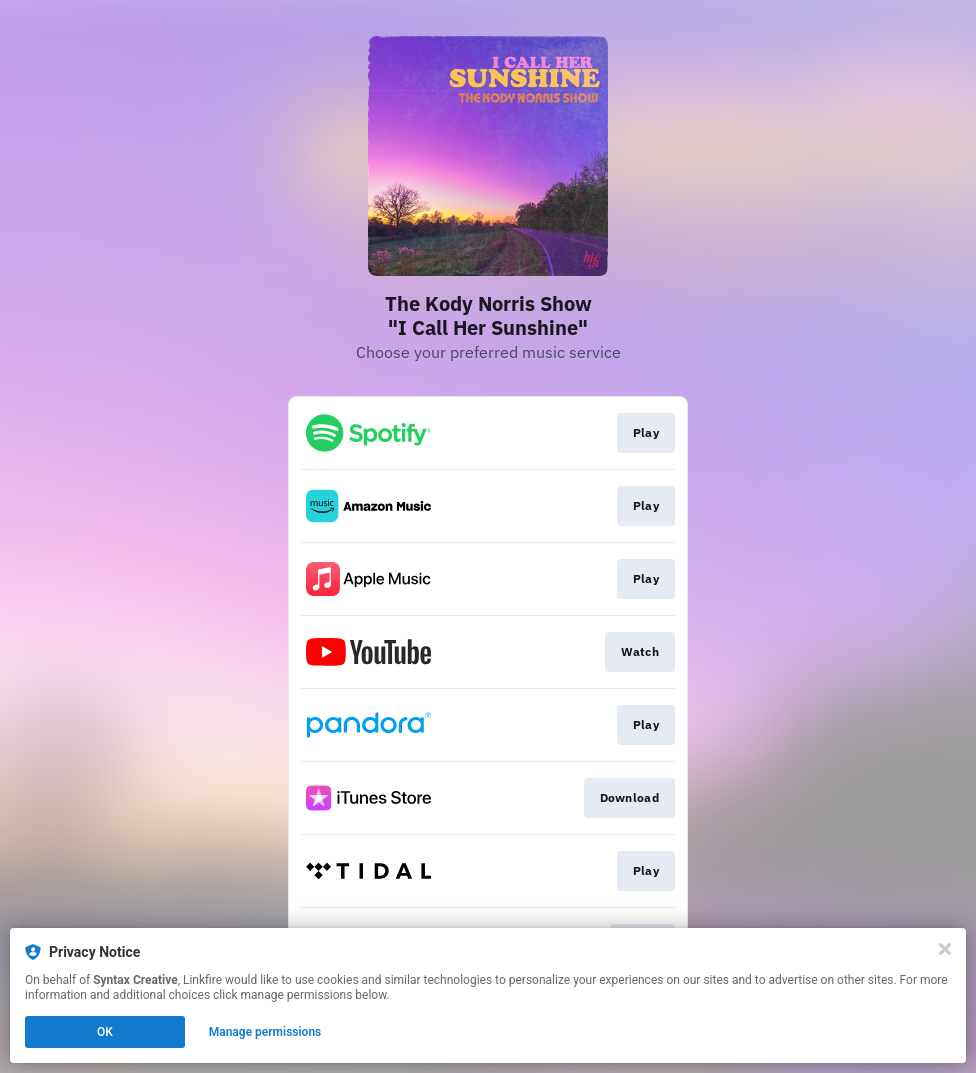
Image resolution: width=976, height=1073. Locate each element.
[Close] (945, 949)
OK (105, 1032)
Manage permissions (265, 1032)
